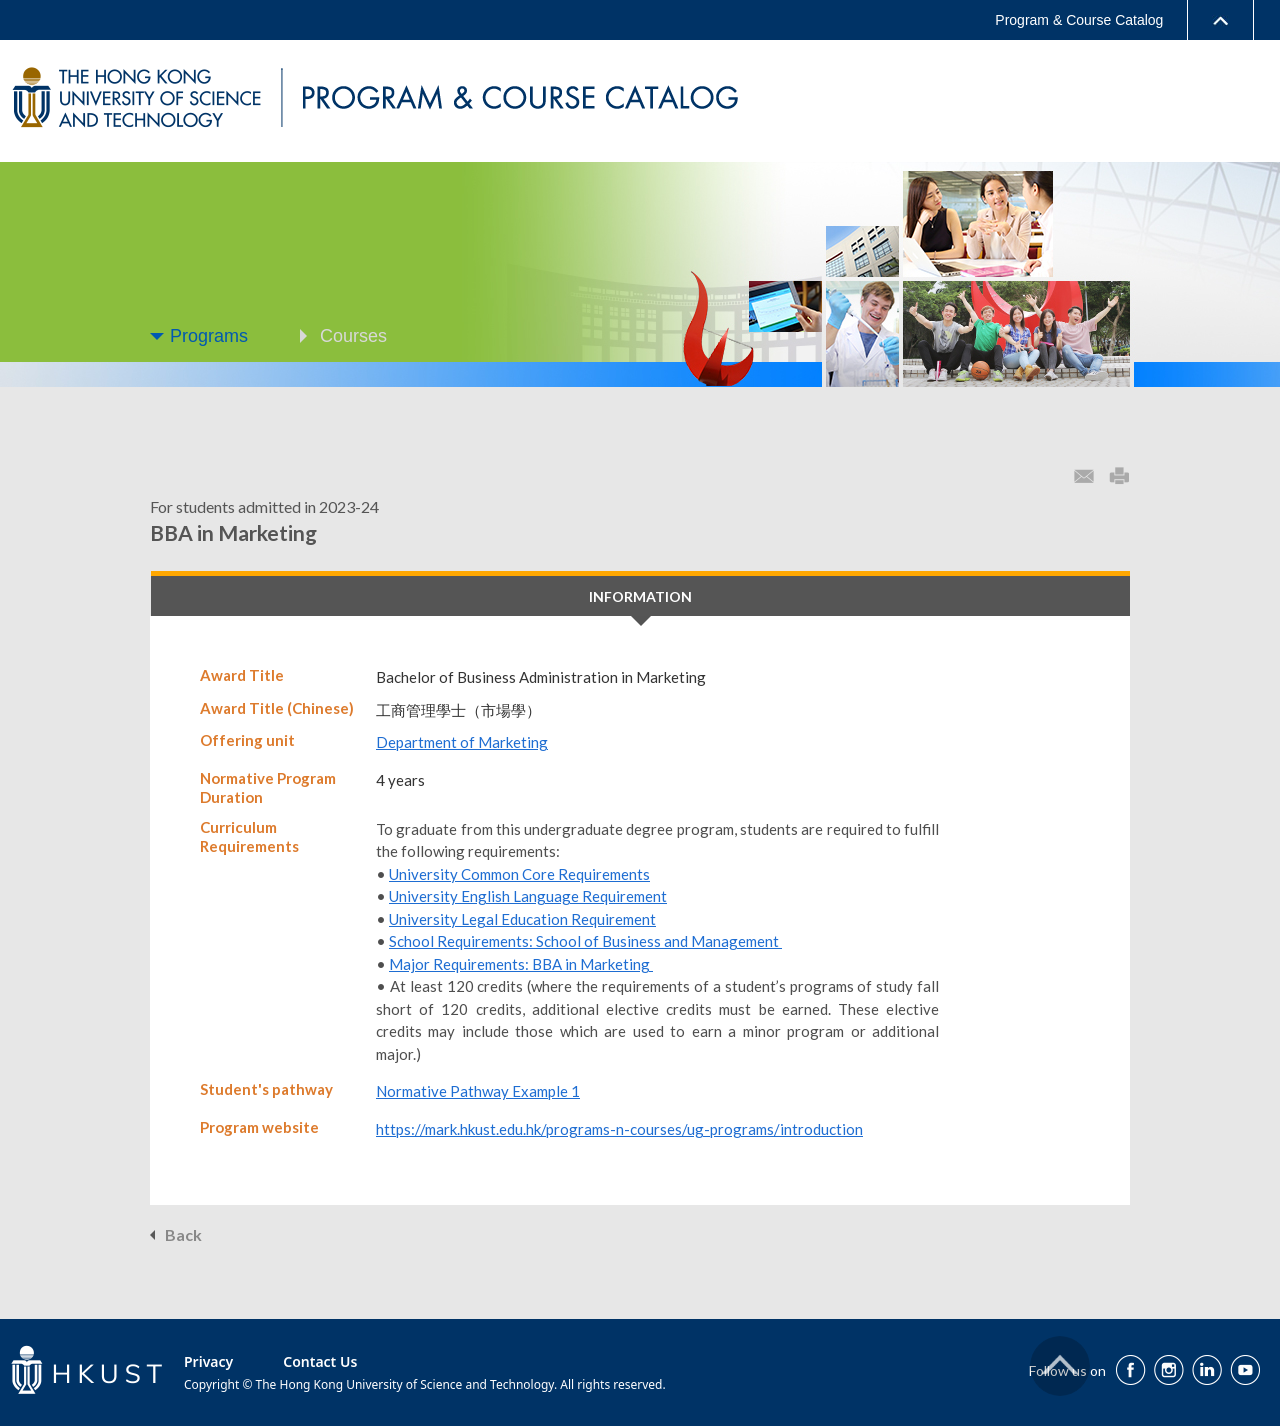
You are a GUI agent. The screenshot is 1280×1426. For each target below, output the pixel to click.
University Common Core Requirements (519, 874)
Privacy (208, 1361)
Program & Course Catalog (1079, 20)
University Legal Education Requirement (522, 919)
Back (183, 1234)
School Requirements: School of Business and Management (585, 941)
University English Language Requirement (528, 896)
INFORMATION (640, 596)
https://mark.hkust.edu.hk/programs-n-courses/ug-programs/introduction (619, 1129)
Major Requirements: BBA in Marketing (521, 964)
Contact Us (320, 1361)
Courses (353, 336)
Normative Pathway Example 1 (478, 1091)
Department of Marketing (462, 742)
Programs (209, 336)
